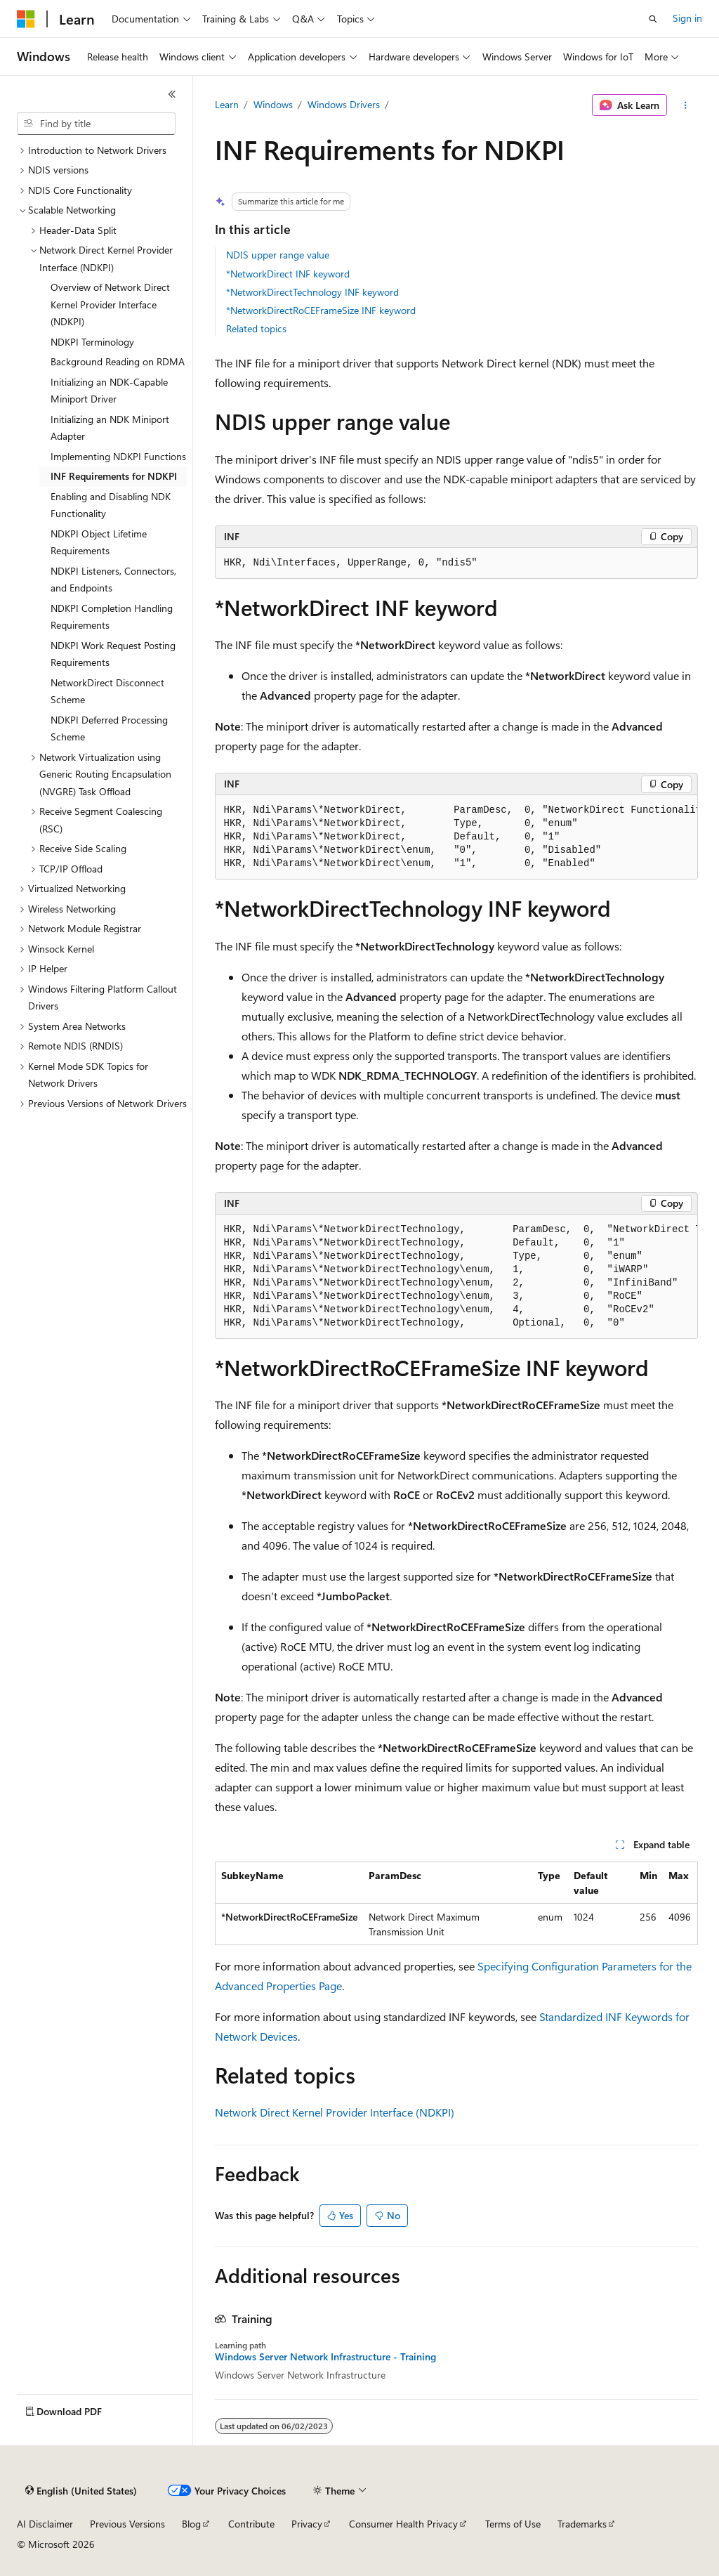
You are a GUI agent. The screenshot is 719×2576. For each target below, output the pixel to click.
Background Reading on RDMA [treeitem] (118, 361)
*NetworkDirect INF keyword (288, 273)
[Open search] (653, 19)
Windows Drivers (344, 104)
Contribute (251, 2523)
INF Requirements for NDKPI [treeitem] (114, 476)
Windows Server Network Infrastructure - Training (325, 2357)
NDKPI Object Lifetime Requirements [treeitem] (99, 542)
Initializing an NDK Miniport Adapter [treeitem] (110, 427)
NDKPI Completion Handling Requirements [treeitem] (112, 616)
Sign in (687, 18)
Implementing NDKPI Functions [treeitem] (118, 456)
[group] (456, 837)
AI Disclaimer (45, 2523)
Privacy (306, 2523)
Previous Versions (127, 2523)
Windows (273, 104)
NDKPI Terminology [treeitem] (92, 341)
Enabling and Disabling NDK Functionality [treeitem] (111, 505)
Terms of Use (513, 2523)
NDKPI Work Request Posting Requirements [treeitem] (113, 654)
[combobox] (96, 123)
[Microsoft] (26, 19)
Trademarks (582, 2523)
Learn (227, 104)
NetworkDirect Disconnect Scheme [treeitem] (107, 691)
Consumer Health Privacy (403, 2523)
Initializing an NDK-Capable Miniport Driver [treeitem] (109, 390)
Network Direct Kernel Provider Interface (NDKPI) (334, 2112)
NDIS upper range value (277, 254)
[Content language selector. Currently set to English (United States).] (81, 2491)
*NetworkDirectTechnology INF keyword (312, 292)
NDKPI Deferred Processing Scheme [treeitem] (109, 728)
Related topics (256, 328)
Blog (191, 2523)
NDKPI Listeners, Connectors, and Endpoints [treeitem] (113, 579)
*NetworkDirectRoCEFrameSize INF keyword (321, 310)
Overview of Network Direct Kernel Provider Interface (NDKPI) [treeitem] (110, 304)
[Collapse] (172, 94)
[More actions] (685, 105)
